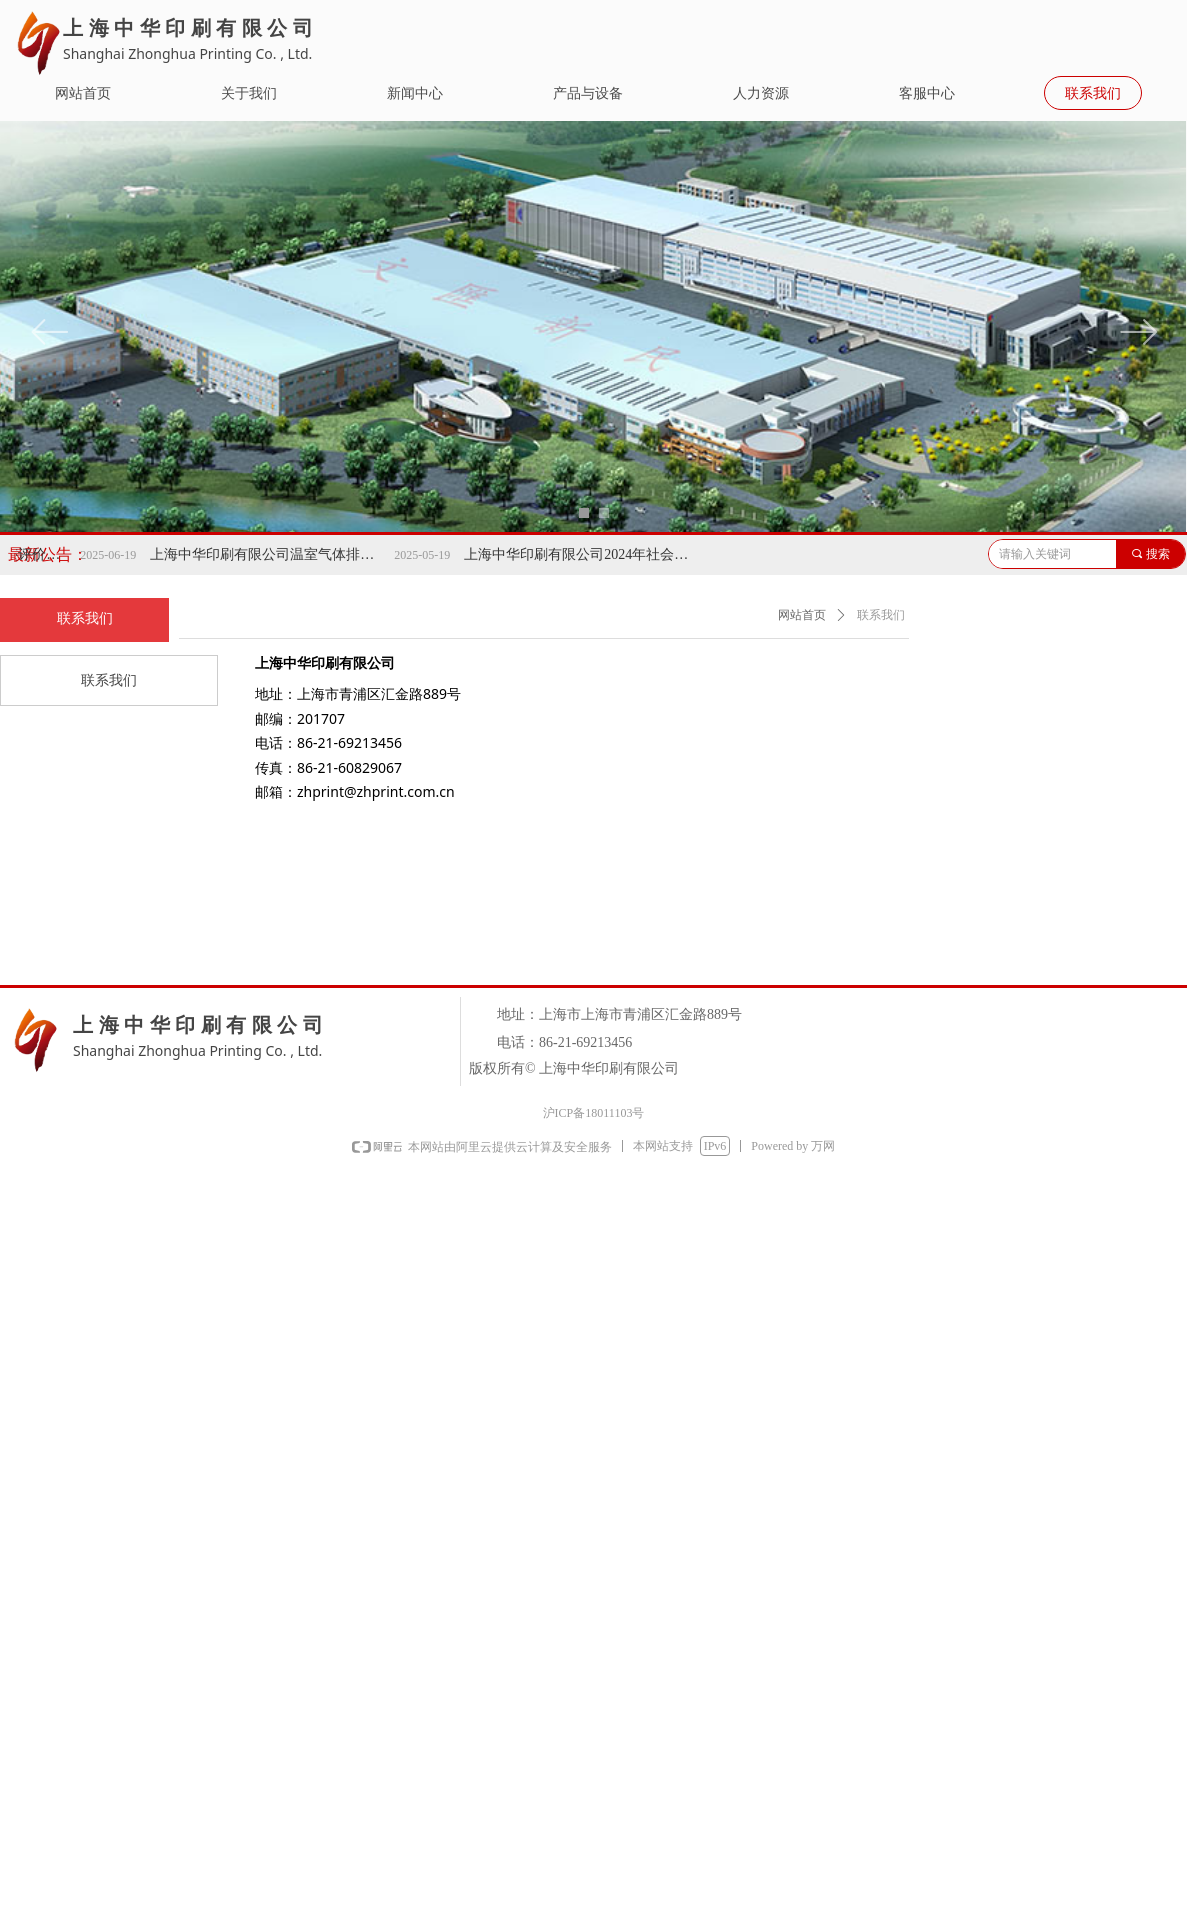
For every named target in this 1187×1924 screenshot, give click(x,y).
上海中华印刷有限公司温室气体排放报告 (281, 554)
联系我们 (881, 615)
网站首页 (802, 615)
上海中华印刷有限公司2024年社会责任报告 (595, 554)
